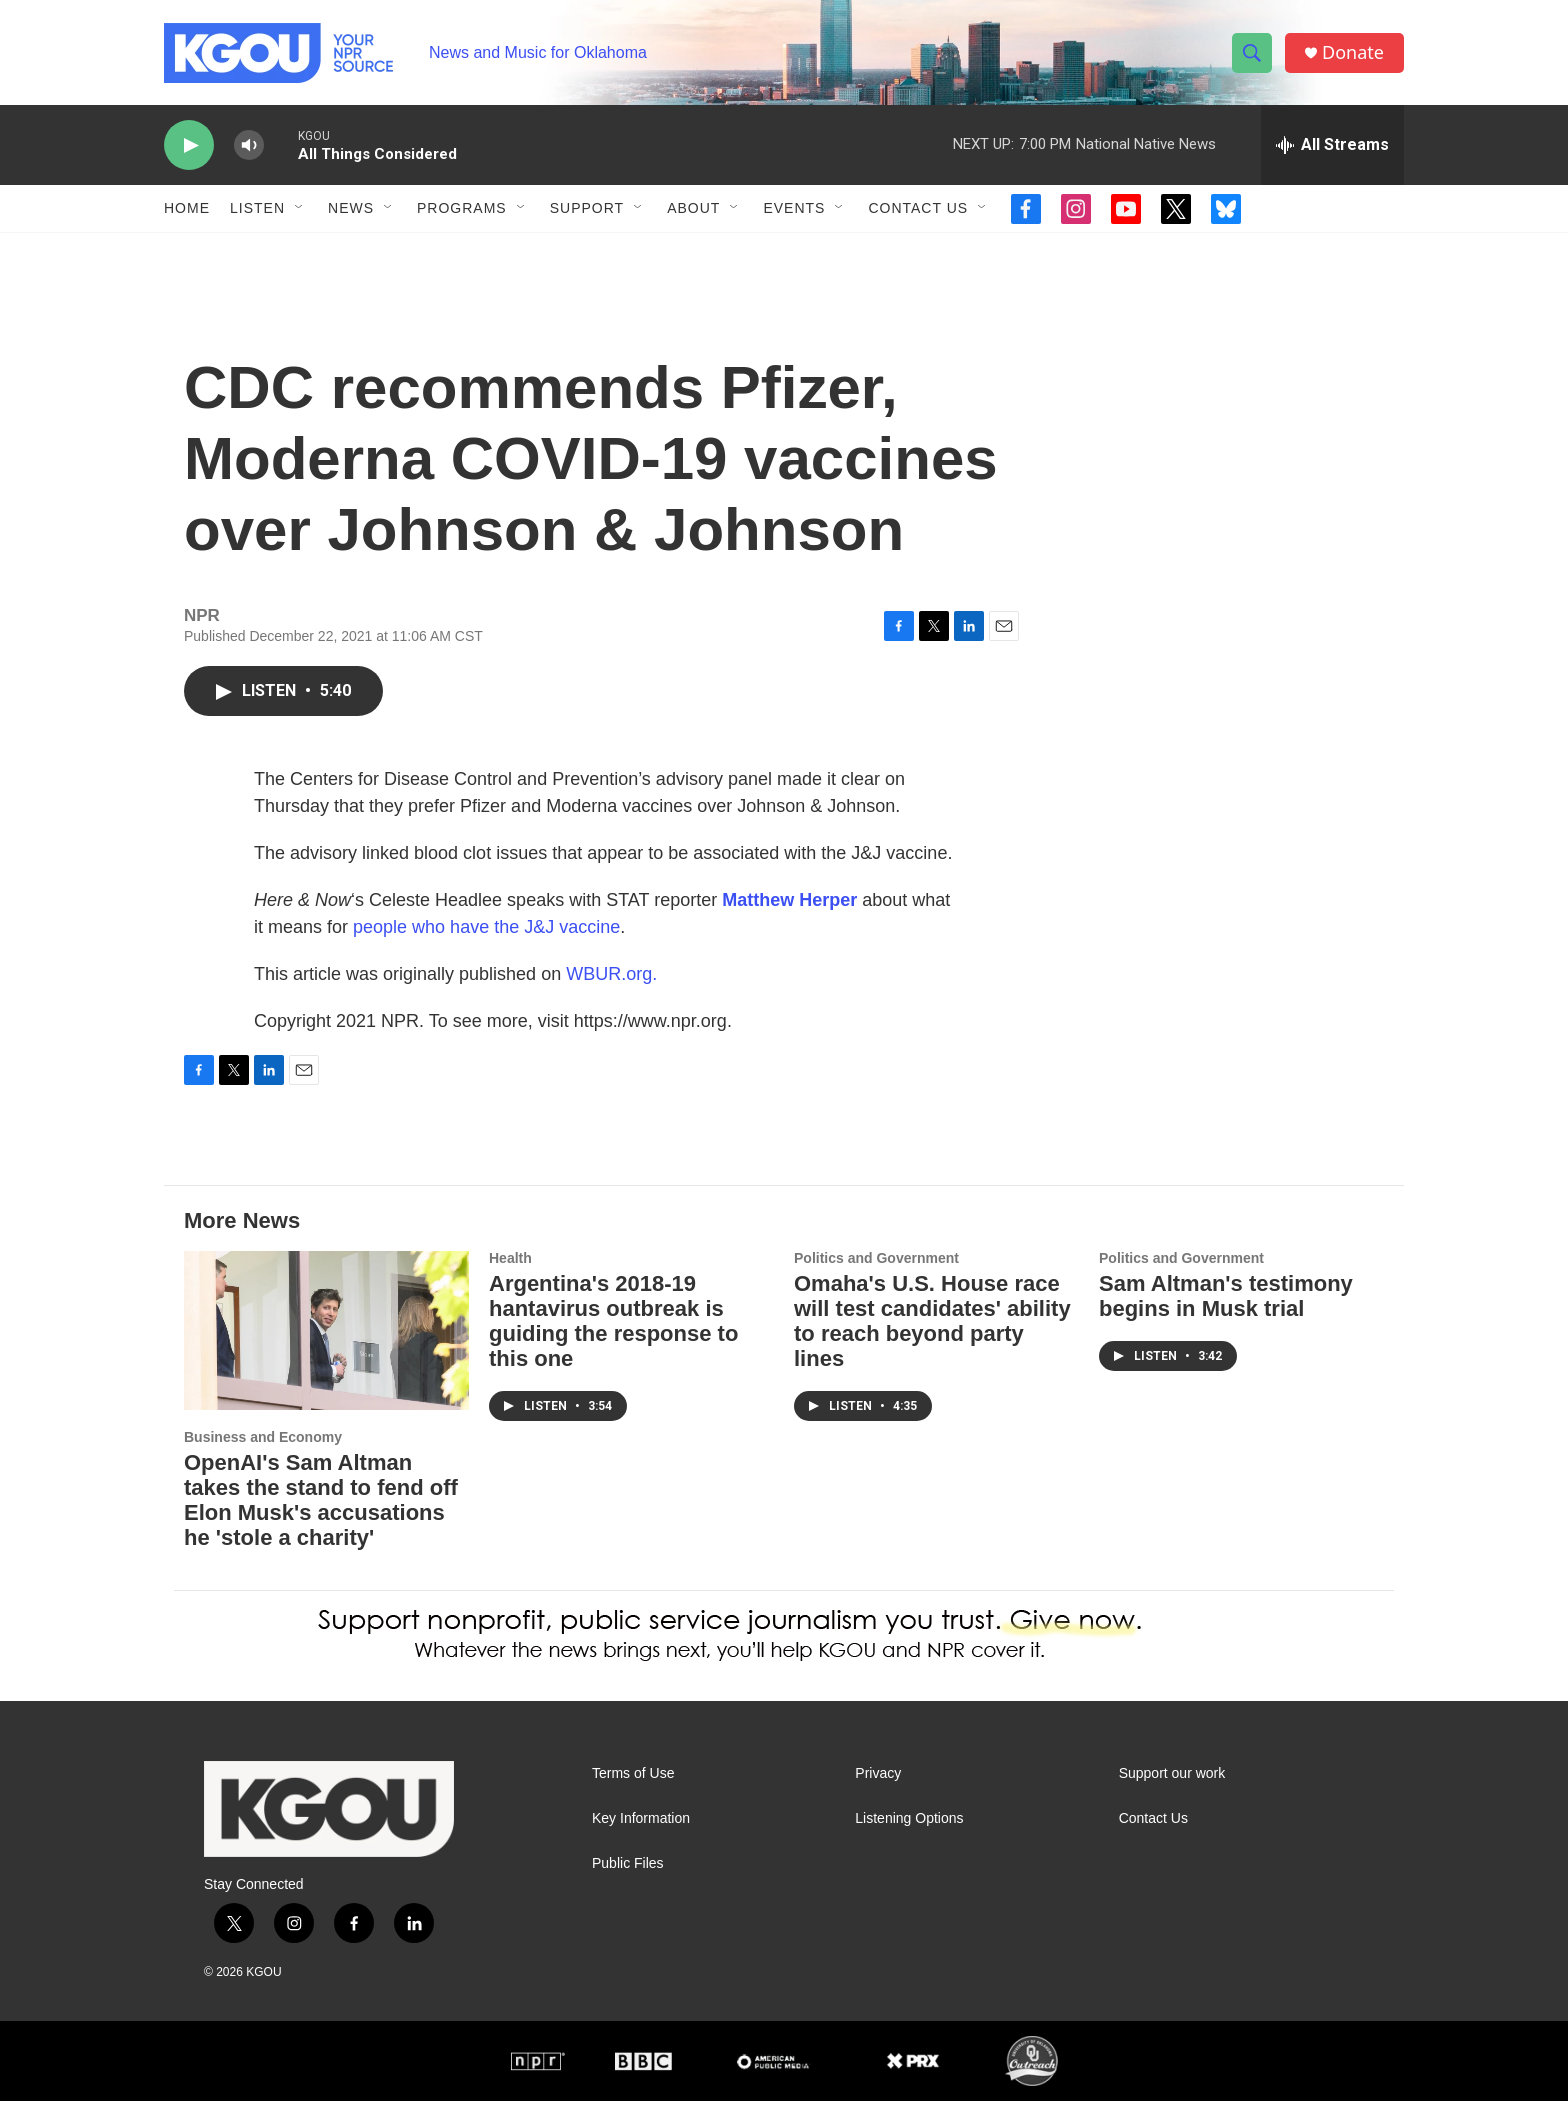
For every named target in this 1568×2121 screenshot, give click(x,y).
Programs (462, 208)
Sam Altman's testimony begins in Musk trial (1226, 1316)
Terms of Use (633, 1793)
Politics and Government (876, 1278)
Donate (1353, 52)
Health (510, 1278)
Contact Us (918, 208)
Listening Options (909, 1838)
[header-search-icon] (1252, 53)
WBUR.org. (611, 994)
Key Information (641, 1838)
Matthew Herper (789, 920)
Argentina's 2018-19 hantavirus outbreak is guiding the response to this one (613, 1341)
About (693, 208)
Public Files (628, 1883)
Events (794, 208)
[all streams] (1332, 145)
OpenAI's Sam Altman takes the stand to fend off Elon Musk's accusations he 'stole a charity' (321, 1520)
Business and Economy (263, 1457)
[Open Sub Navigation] (300, 208)
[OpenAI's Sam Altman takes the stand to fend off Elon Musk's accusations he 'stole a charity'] (326, 1350)
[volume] (249, 145)
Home (187, 208)
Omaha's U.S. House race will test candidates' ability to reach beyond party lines (932, 1341)
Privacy (878, 1793)
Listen (257, 208)
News (351, 208)
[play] (189, 145)
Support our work (1172, 1793)
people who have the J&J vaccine (486, 947)
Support (587, 208)
